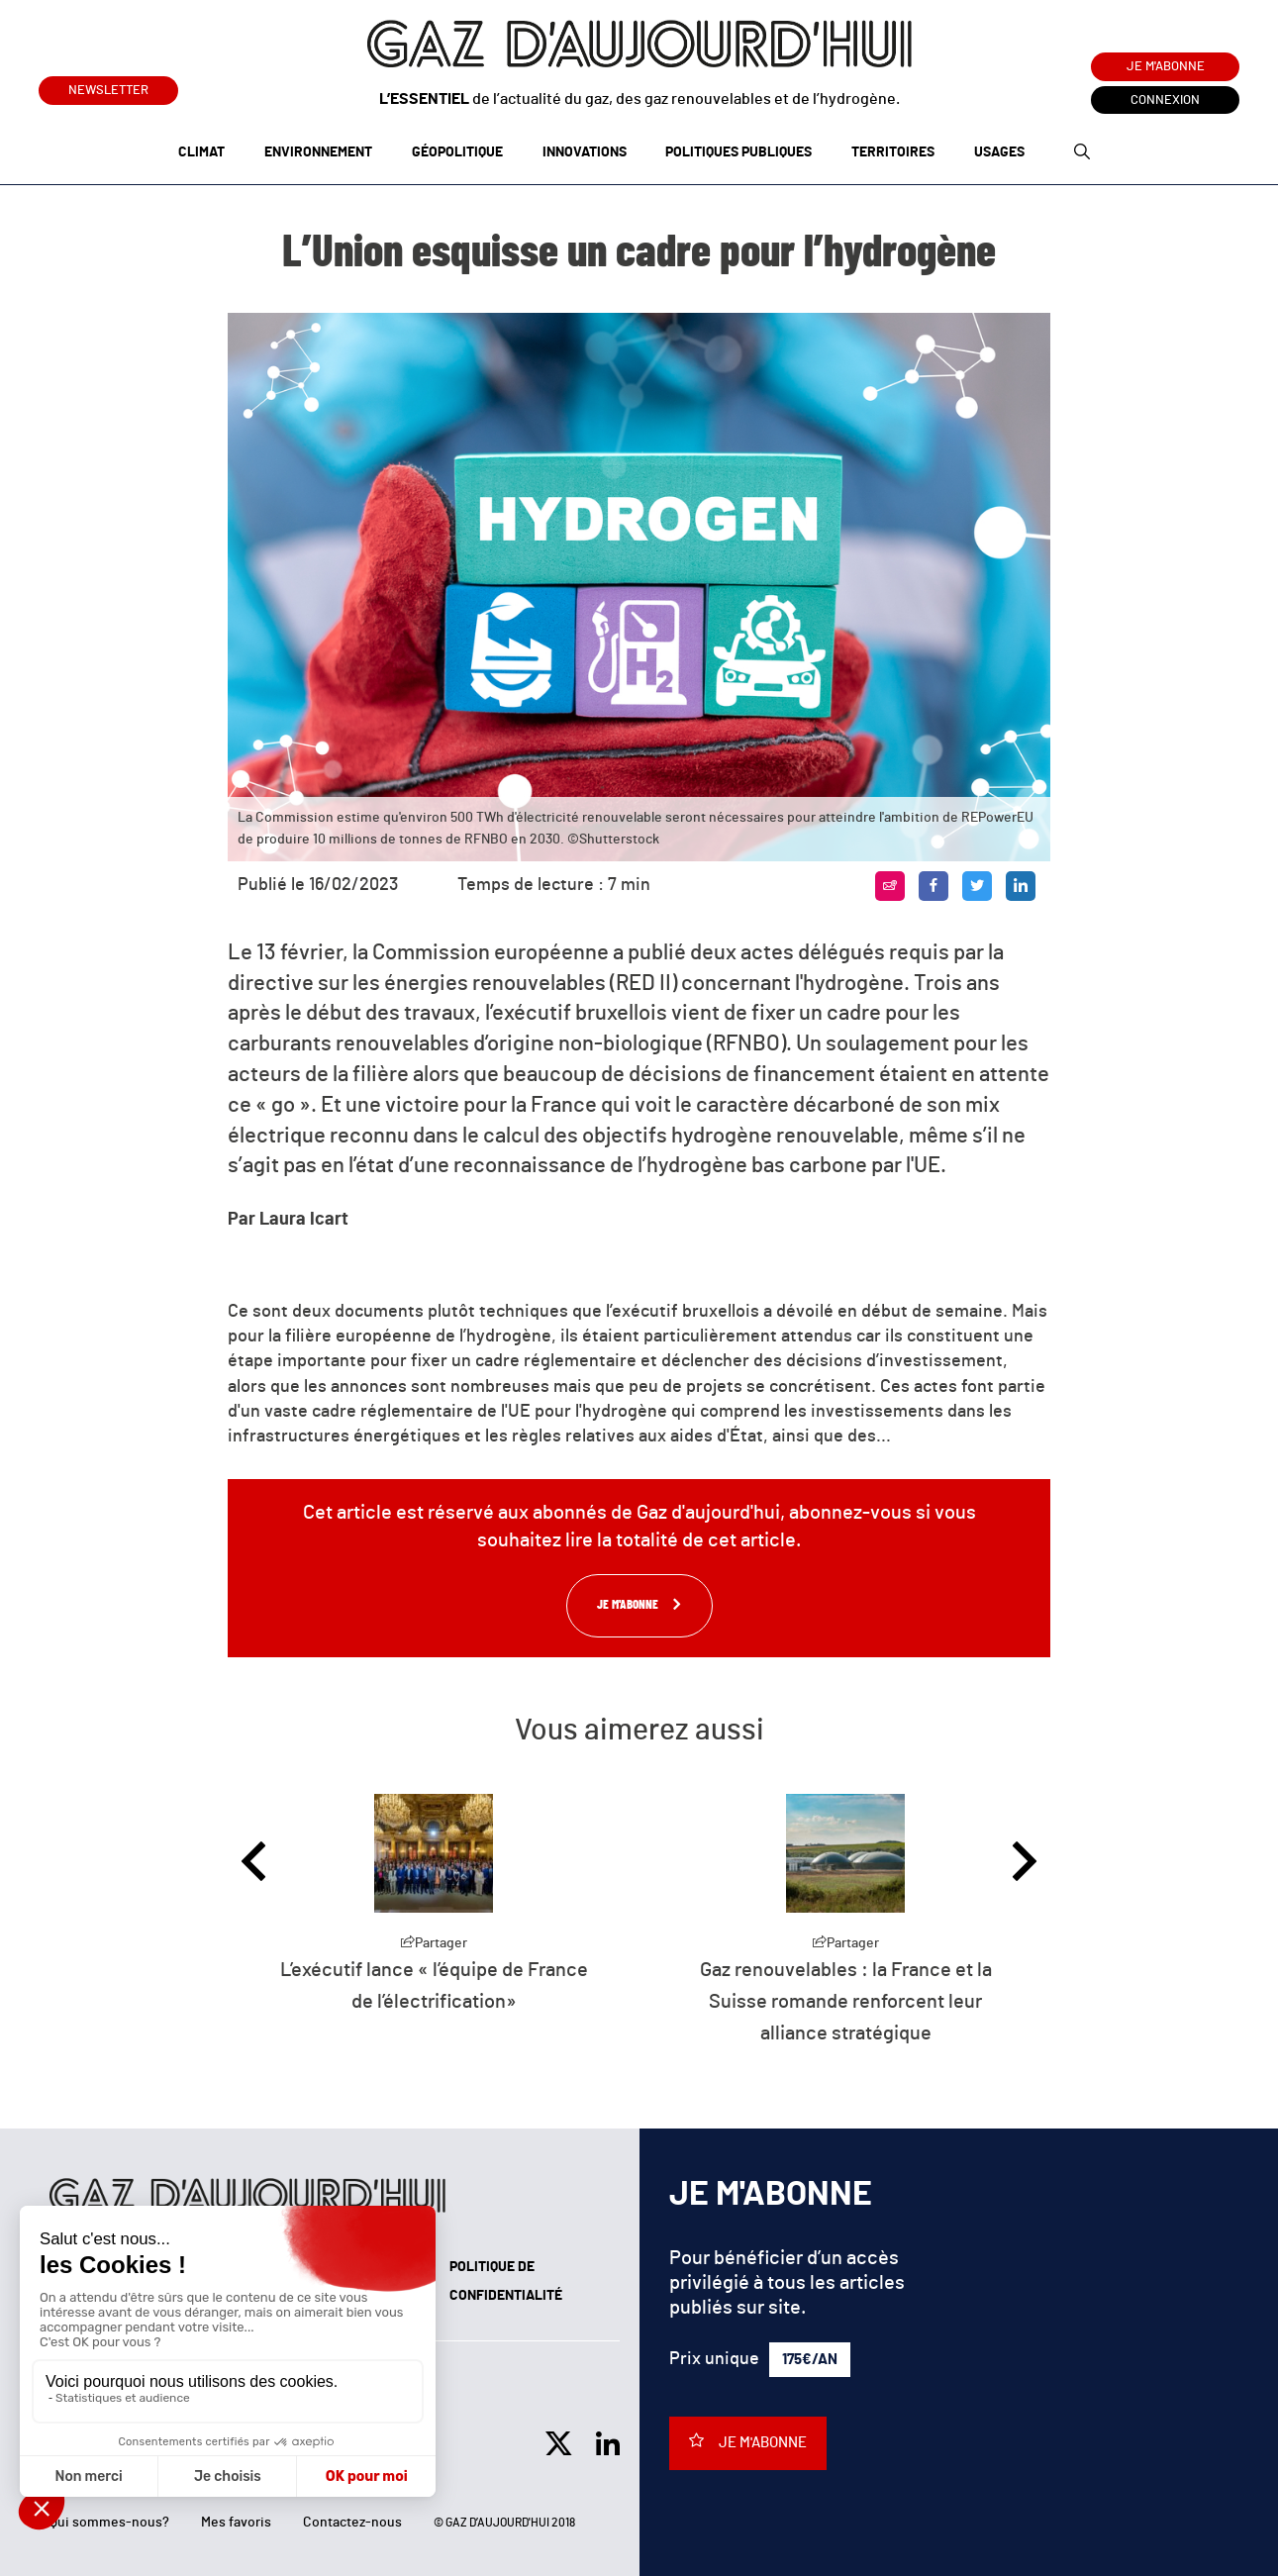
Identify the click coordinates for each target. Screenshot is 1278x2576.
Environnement (318, 152)
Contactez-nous (352, 2522)
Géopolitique (457, 152)
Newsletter (108, 86)
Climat (201, 152)
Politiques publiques (738, 152)
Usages (999, 152)
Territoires (892, 152)
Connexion (1165, 100)
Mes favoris (236, 2522)
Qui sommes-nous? (109, 2522)
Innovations (584, 152)
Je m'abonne (1166, 66)
